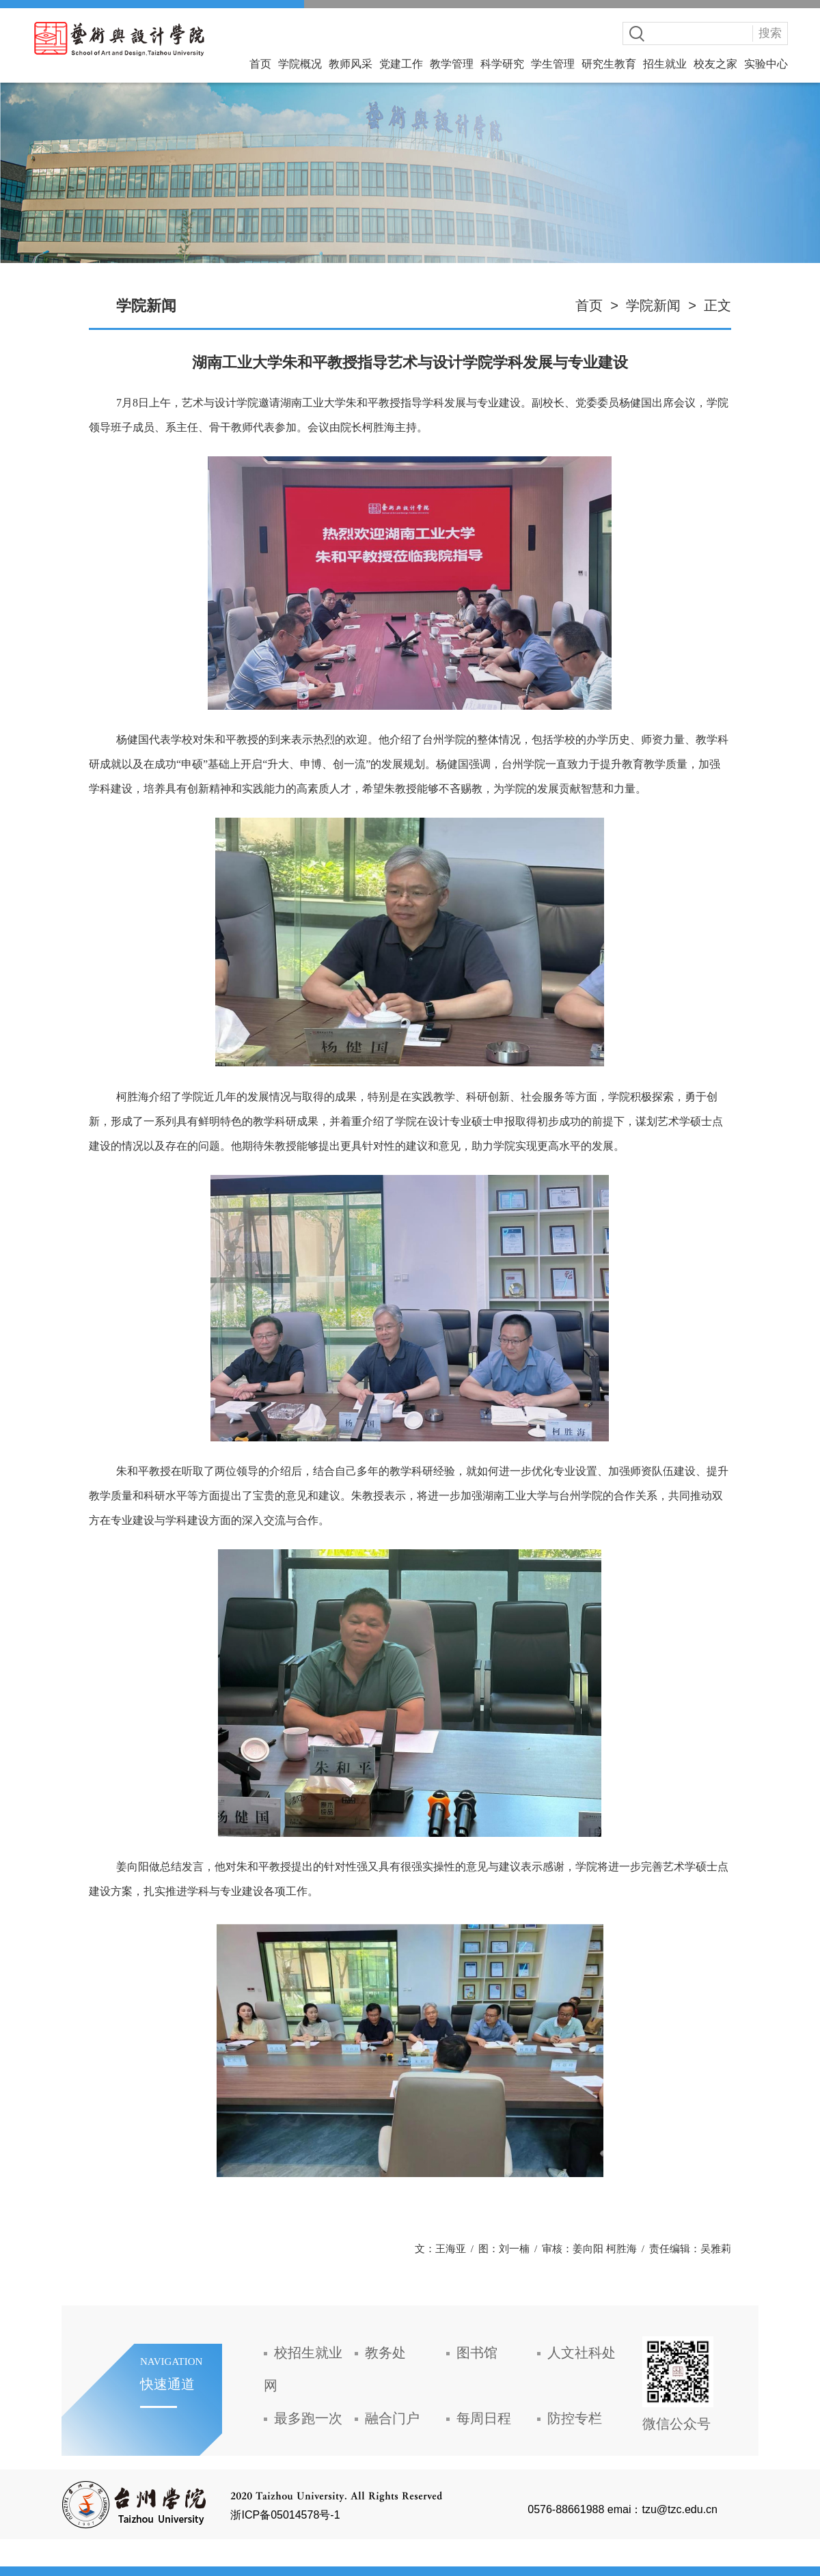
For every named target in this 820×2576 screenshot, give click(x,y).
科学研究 (502, 64)
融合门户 (392, 2418)
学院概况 (300, 64)
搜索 (770, 33)
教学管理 (452, 64)
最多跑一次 (308, 2418)
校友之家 (715, 64)
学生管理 (553, 64)
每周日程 (483, 2418)
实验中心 (766, 64)
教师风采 (350, 64)
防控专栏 (574, 2418)
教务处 (385, 2352)
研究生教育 (609, 64)
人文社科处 (581, 2352)
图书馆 (476, 2352)
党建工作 (401, 64)
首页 (260, 64)
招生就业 (665, 64)
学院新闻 (653, 305)
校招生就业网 (303, 2369)
